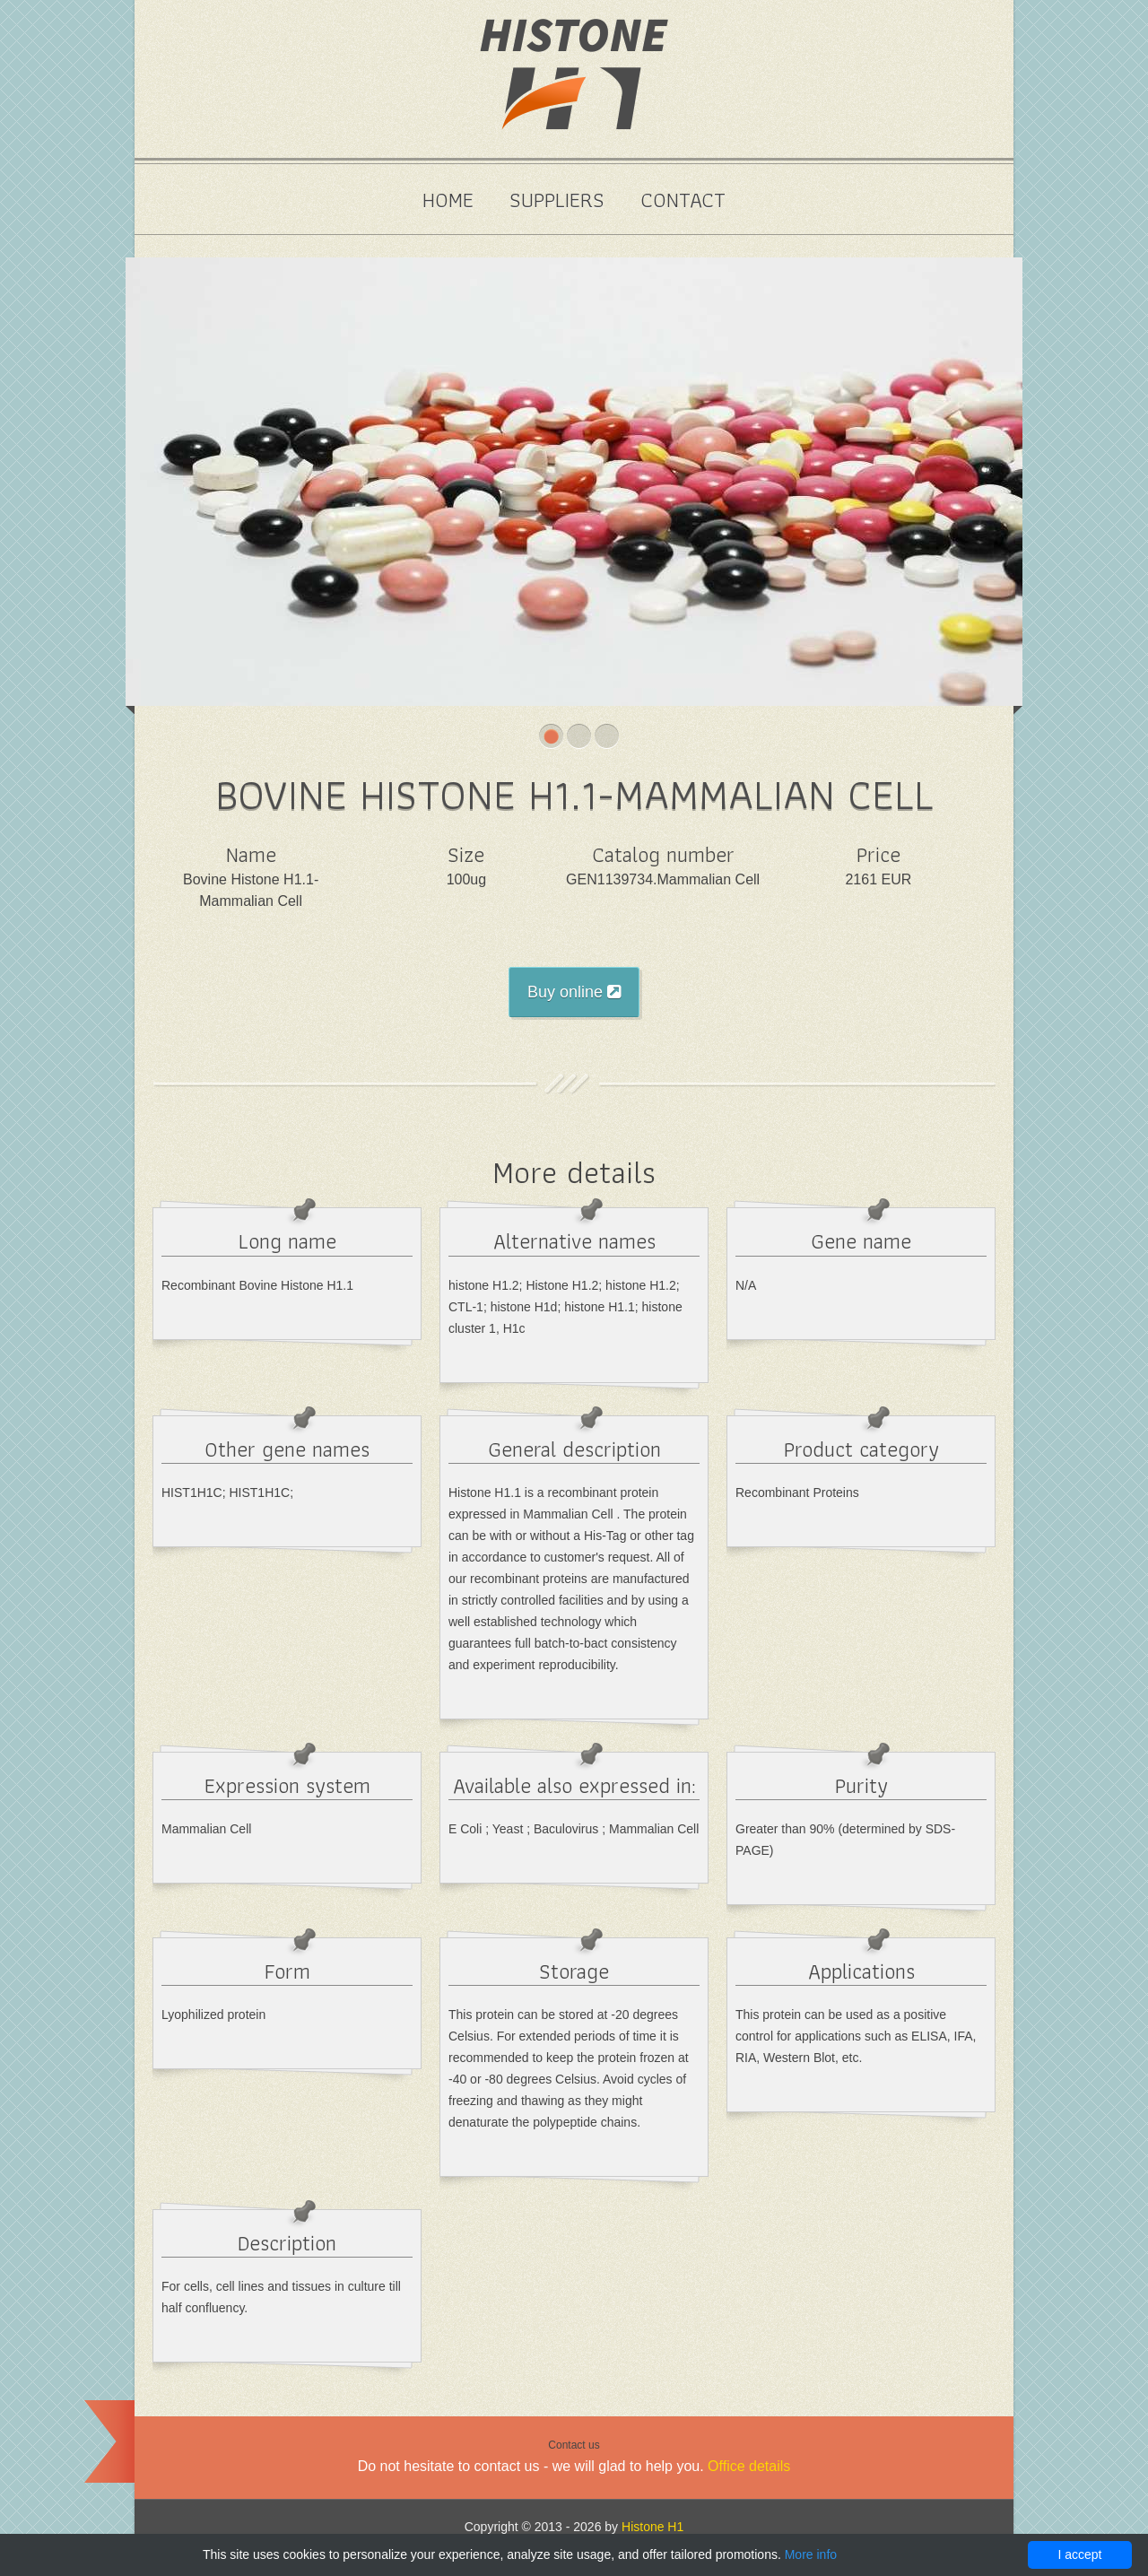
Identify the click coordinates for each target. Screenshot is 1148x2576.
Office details (749, 2466)
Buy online (574, 992)
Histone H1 (652, 2526)
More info (811, 2554)
